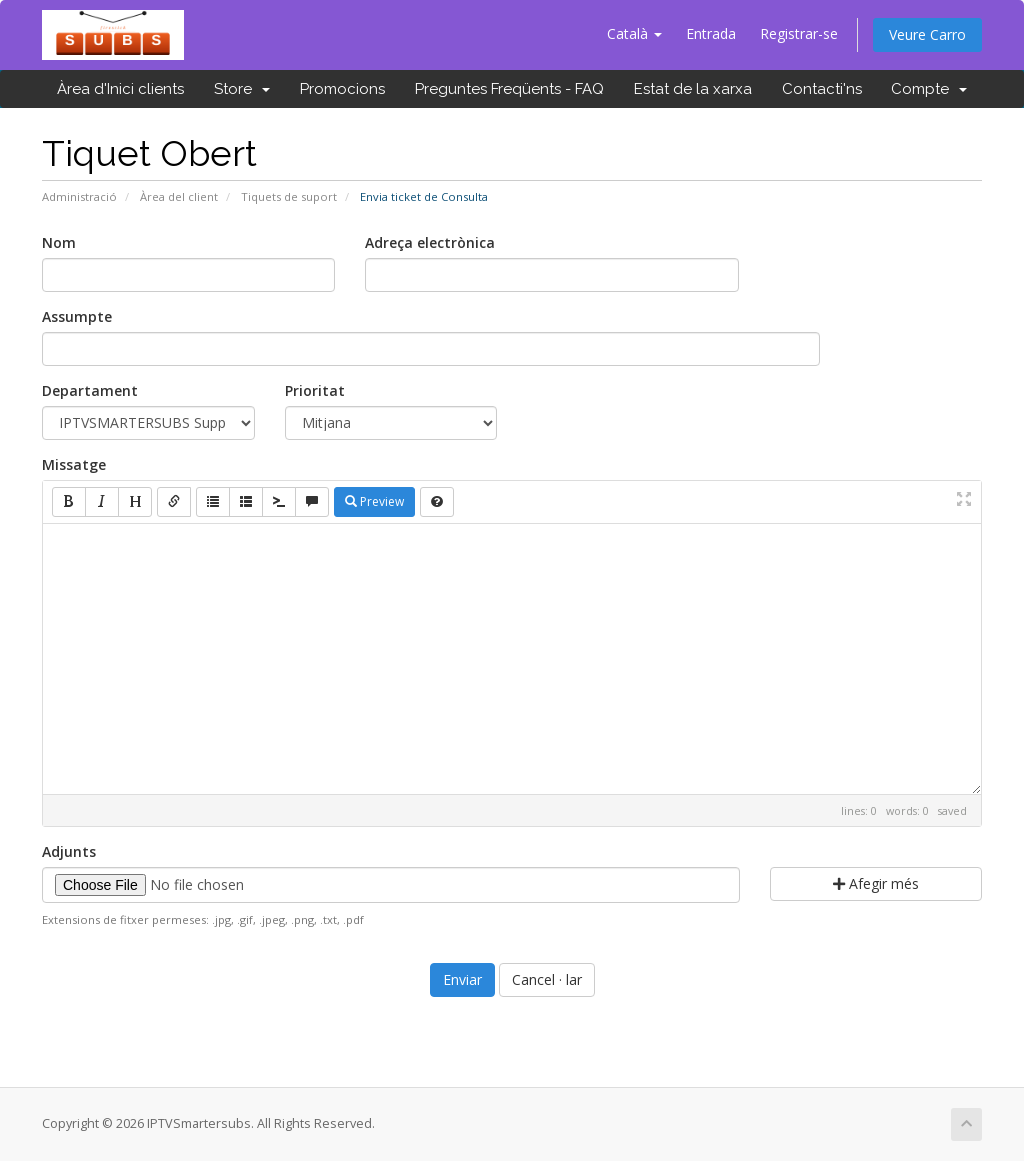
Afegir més (876, 883)
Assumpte (77, 316)
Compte (929, 89)
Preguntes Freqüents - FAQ (509, 89)
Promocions (342, 89)
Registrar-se (799, 33)
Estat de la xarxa (693, 89)
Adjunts (69, 851)
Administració (79, 196)
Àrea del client (179, 196)
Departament (90, 390)
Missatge (74, 464)
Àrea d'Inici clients (120, 89)
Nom (59, 242)
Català (634, 33)
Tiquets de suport (289, 196)
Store (242, 89)
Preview (374, 501)
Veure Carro (927, 34)
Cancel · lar (547, 979)
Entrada (711, 33)
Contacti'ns (822, 89)
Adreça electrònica (430, 242)
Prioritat (315, 390)
